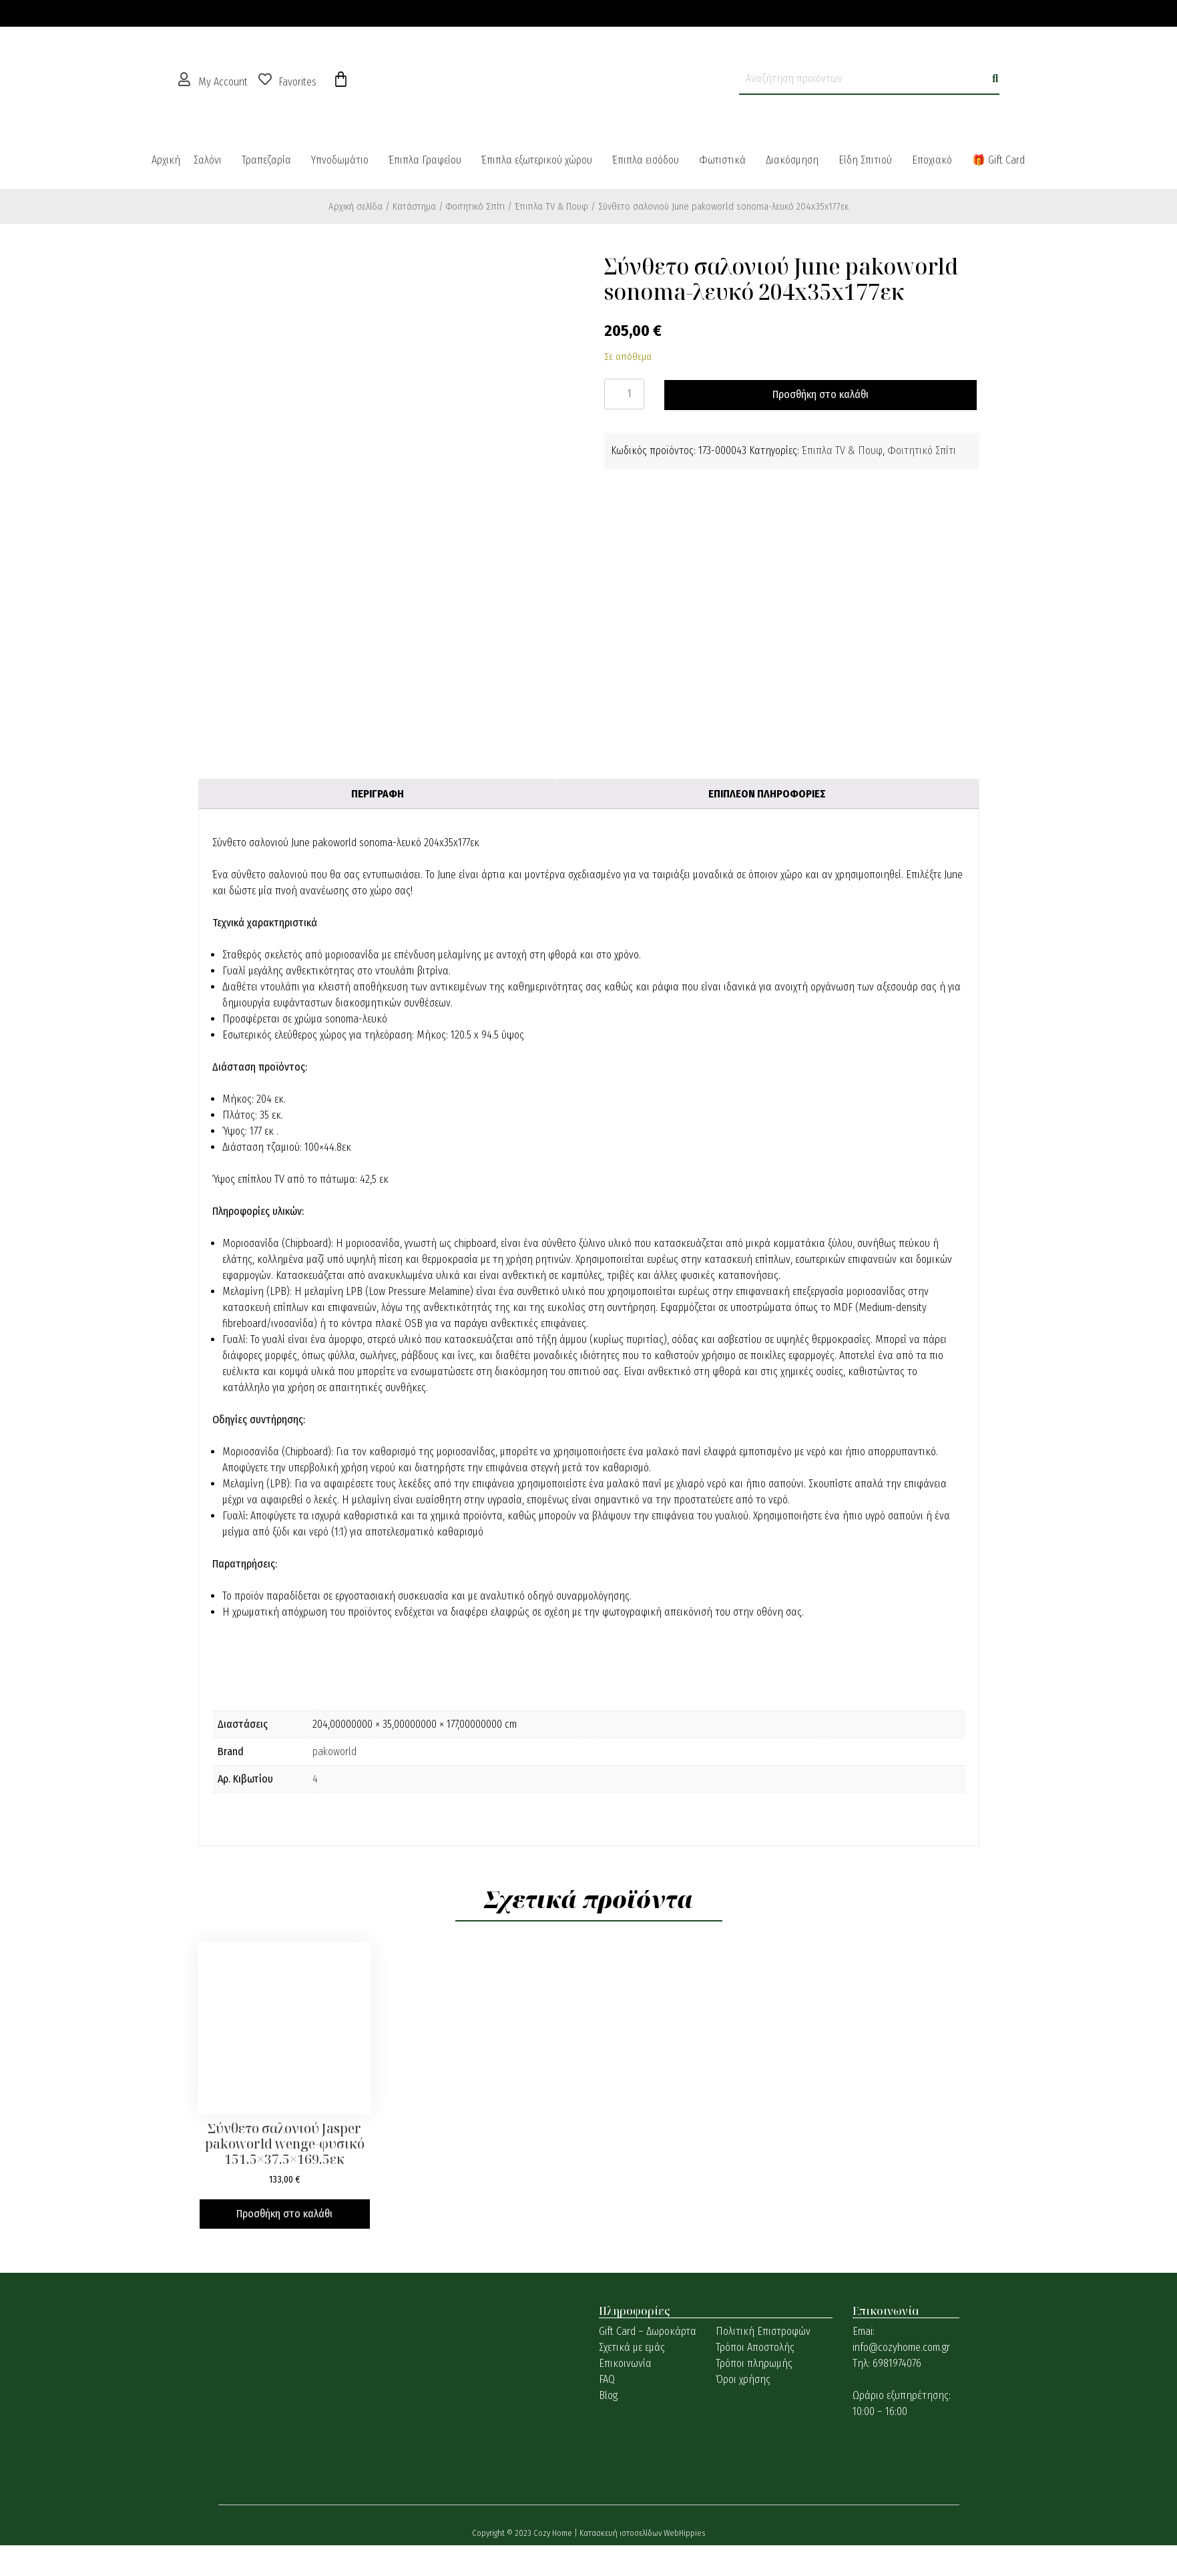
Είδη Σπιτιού (865, 160)
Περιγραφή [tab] (377, 793)
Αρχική (166, 160)
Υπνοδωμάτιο (340, 160)
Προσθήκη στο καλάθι (820, 394)
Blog (608, 2395)
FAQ (607, 2379)
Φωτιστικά (722, 160)
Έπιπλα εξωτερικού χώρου (536, 160)
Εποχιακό (932, 160)
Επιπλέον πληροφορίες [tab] (767, 793)
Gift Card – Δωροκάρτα (647, 2331)
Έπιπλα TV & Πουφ (551, 206)
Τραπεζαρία (266, 160)
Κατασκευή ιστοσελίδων (621, 2533)
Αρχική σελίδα (355, 206)
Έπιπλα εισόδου (645, 160)
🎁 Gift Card (998, 160)
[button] (211, 160)
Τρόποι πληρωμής (754, 2363)
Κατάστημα (414, 206)
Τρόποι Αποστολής (755, 2347)
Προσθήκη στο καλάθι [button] (284, 2213)
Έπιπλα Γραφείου (425, 160)
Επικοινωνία (625, 2363)
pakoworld (334, 1751)
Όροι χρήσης (743, 2379)
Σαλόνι (208, 160)
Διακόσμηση (792, 160)
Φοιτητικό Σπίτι (475, 206)
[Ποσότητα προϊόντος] (624, 394)
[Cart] (340, 79)
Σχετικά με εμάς (632, 2347)
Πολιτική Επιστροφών (763, 2331)
